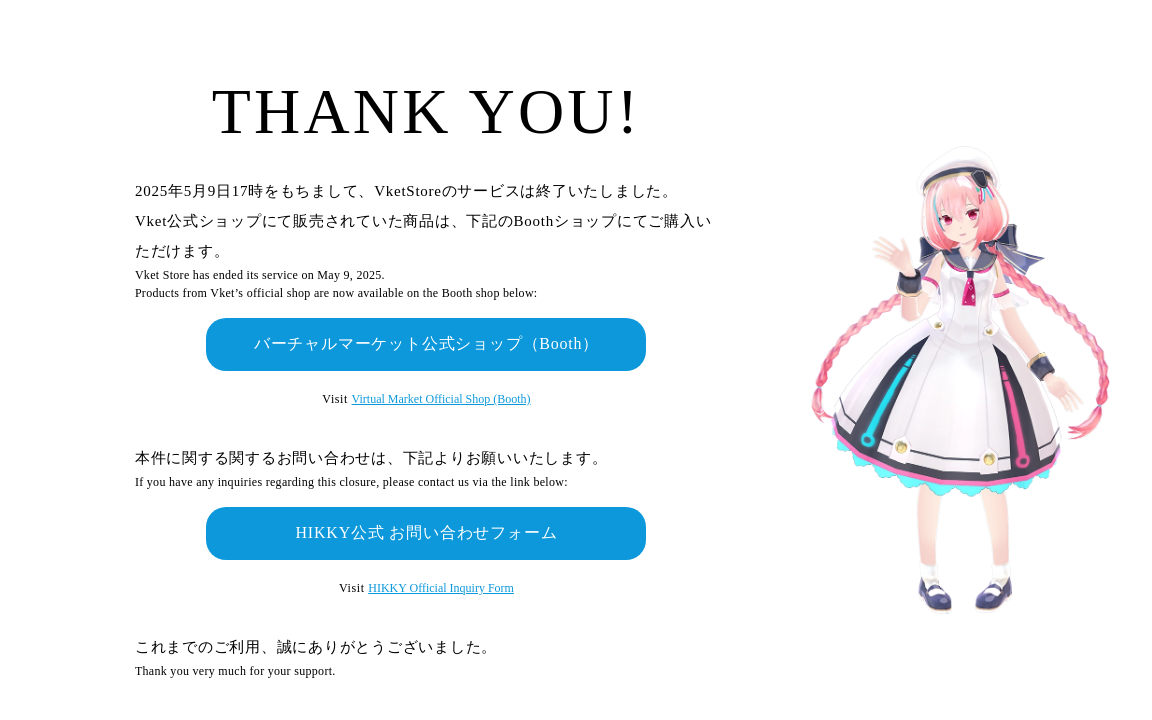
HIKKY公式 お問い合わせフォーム (426, 532)
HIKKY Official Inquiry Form (441, 588)
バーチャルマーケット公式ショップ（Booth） (427, 343)
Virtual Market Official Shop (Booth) (441, 399)
